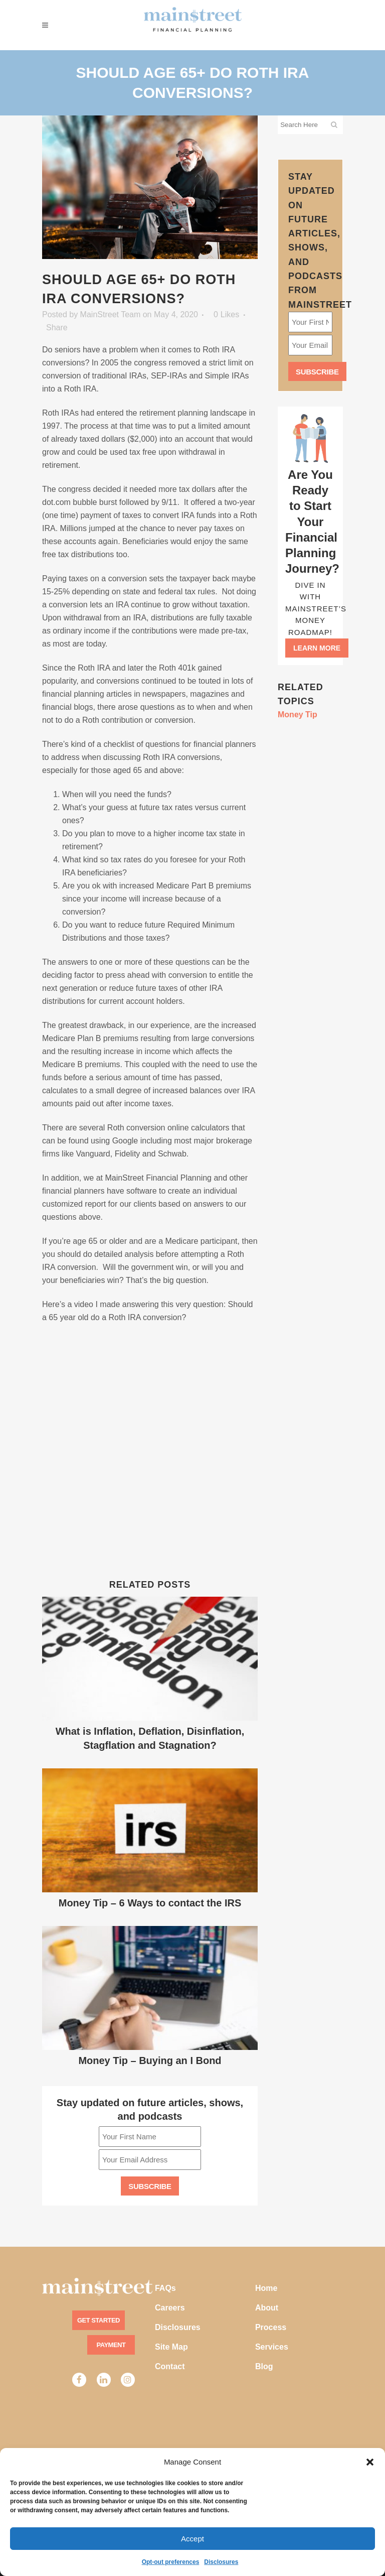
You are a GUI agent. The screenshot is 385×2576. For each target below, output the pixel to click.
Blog (264, 2366)
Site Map (171, 2347)
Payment (111, 2345)
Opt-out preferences (171, 2561)
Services (271, 2347)
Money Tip (297, 714)
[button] (370, 2462)
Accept (192, 2538)
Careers (170, 2307)
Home (266, 2288)
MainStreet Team (110, 314)
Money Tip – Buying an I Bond (149, 2060)
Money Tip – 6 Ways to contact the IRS (150, 1902)
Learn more (316, 648)
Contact (170, 2366)
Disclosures (221, 2561)
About (266, 2307)
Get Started (98, 2320)
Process (270, 2327)
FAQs (165, 2288)
